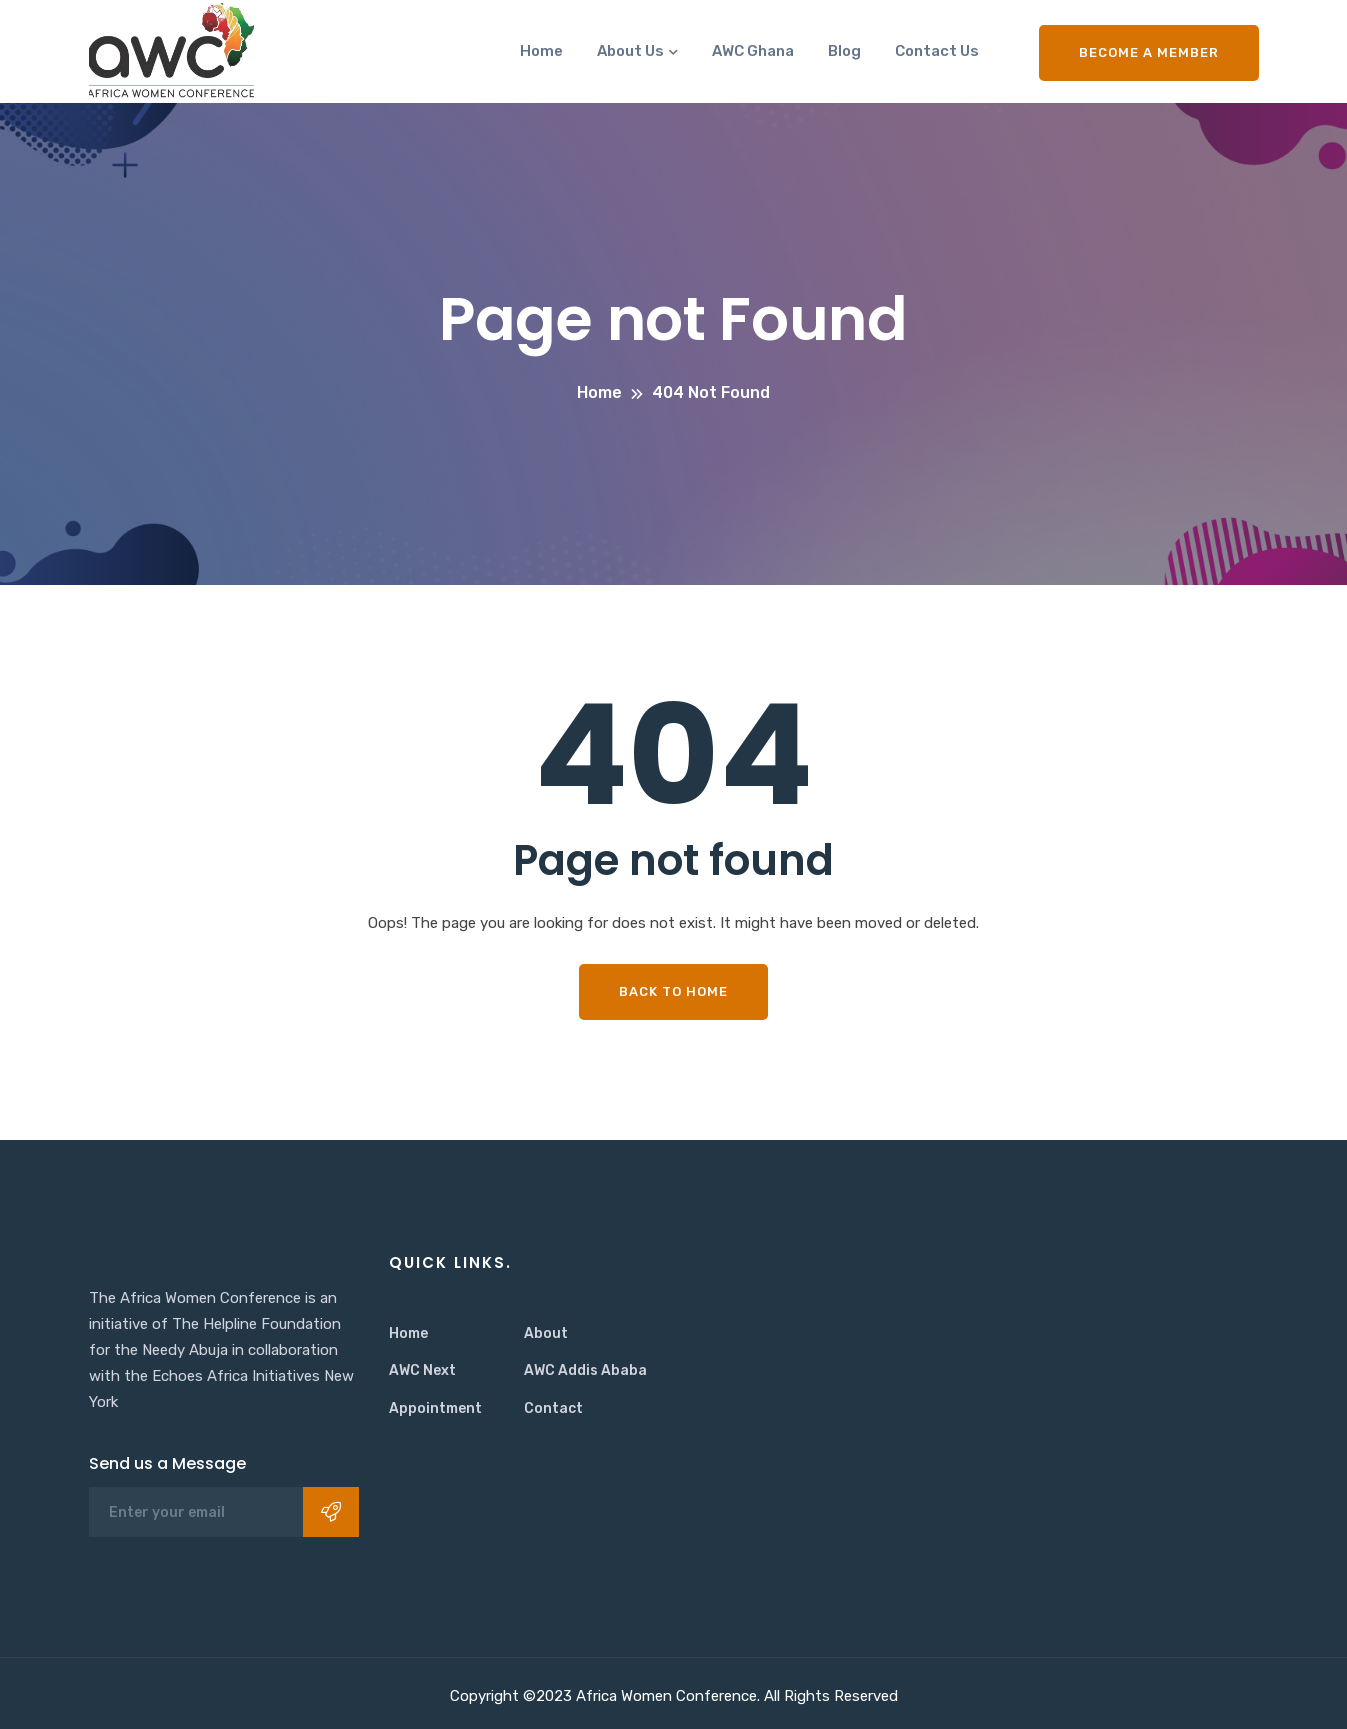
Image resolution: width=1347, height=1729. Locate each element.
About (546, 1333)
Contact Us (937, 51)
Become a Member (1149, 52)
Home (541, 51)
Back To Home (673, 991)
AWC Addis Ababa (585, 1370)
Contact (553, 1408)
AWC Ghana (753, 51)
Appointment (435, 1408)
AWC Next (422, 1370)
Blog (844, 51)
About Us (630, 51)
